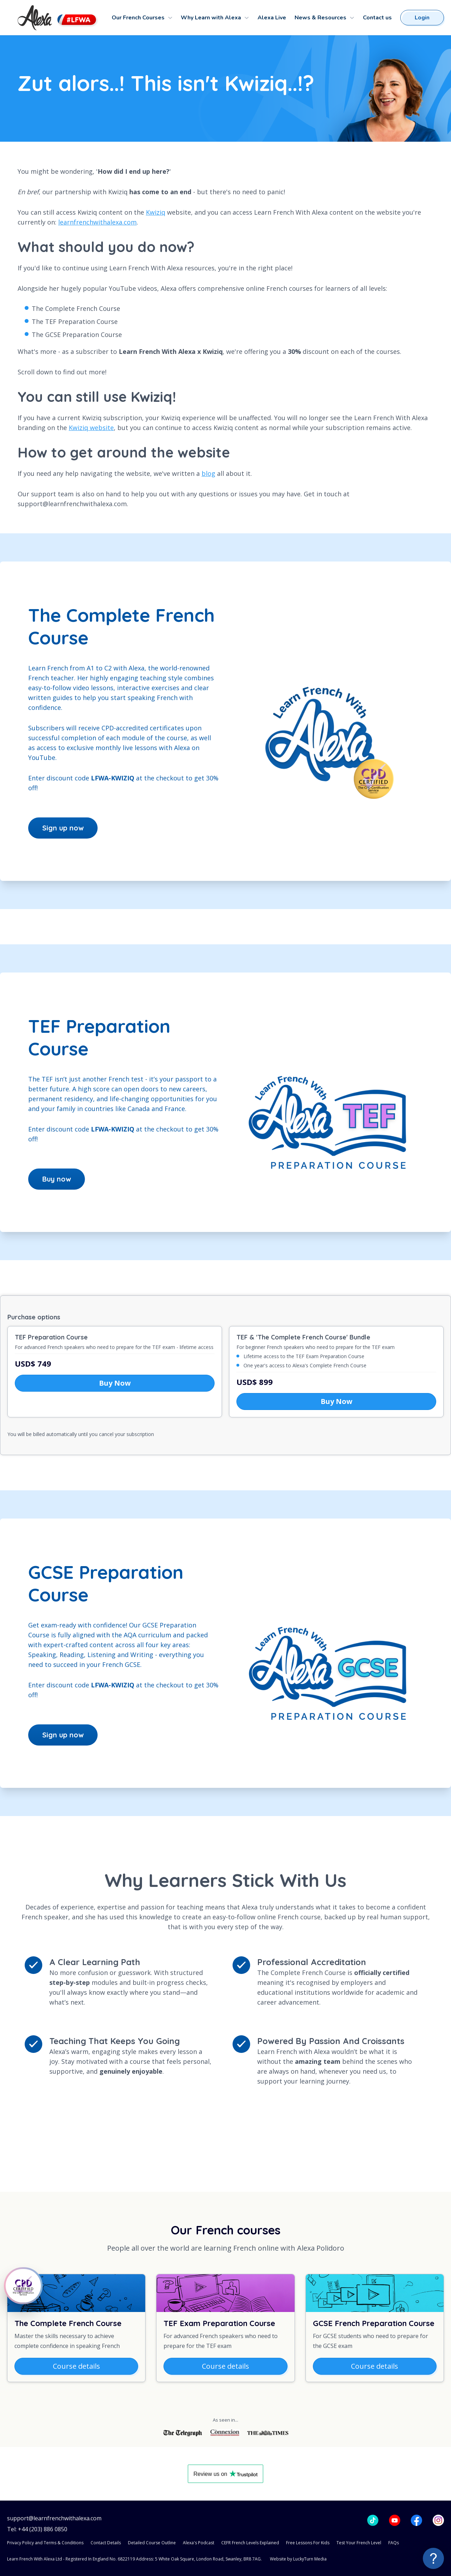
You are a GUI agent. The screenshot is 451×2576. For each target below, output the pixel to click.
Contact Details (106, 2543)
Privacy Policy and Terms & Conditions (45, 2543)
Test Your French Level (358, 2543)
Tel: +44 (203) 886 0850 (37, 2529)
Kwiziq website (91, 427)
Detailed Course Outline (152, 2543)
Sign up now (63, 827)
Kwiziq (155, 212)
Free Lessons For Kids (307, 2543)
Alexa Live (272, 18)
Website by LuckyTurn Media (298, 2559)
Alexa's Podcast (198, 2543)
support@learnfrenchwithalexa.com (54, 2518)
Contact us (377, 18)
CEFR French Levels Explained (250, 2543)
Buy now (56, 1178)
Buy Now (115, 1383)
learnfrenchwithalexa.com (97, 222)
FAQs (393, 2543)
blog (208, 473)
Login (422, 18)
